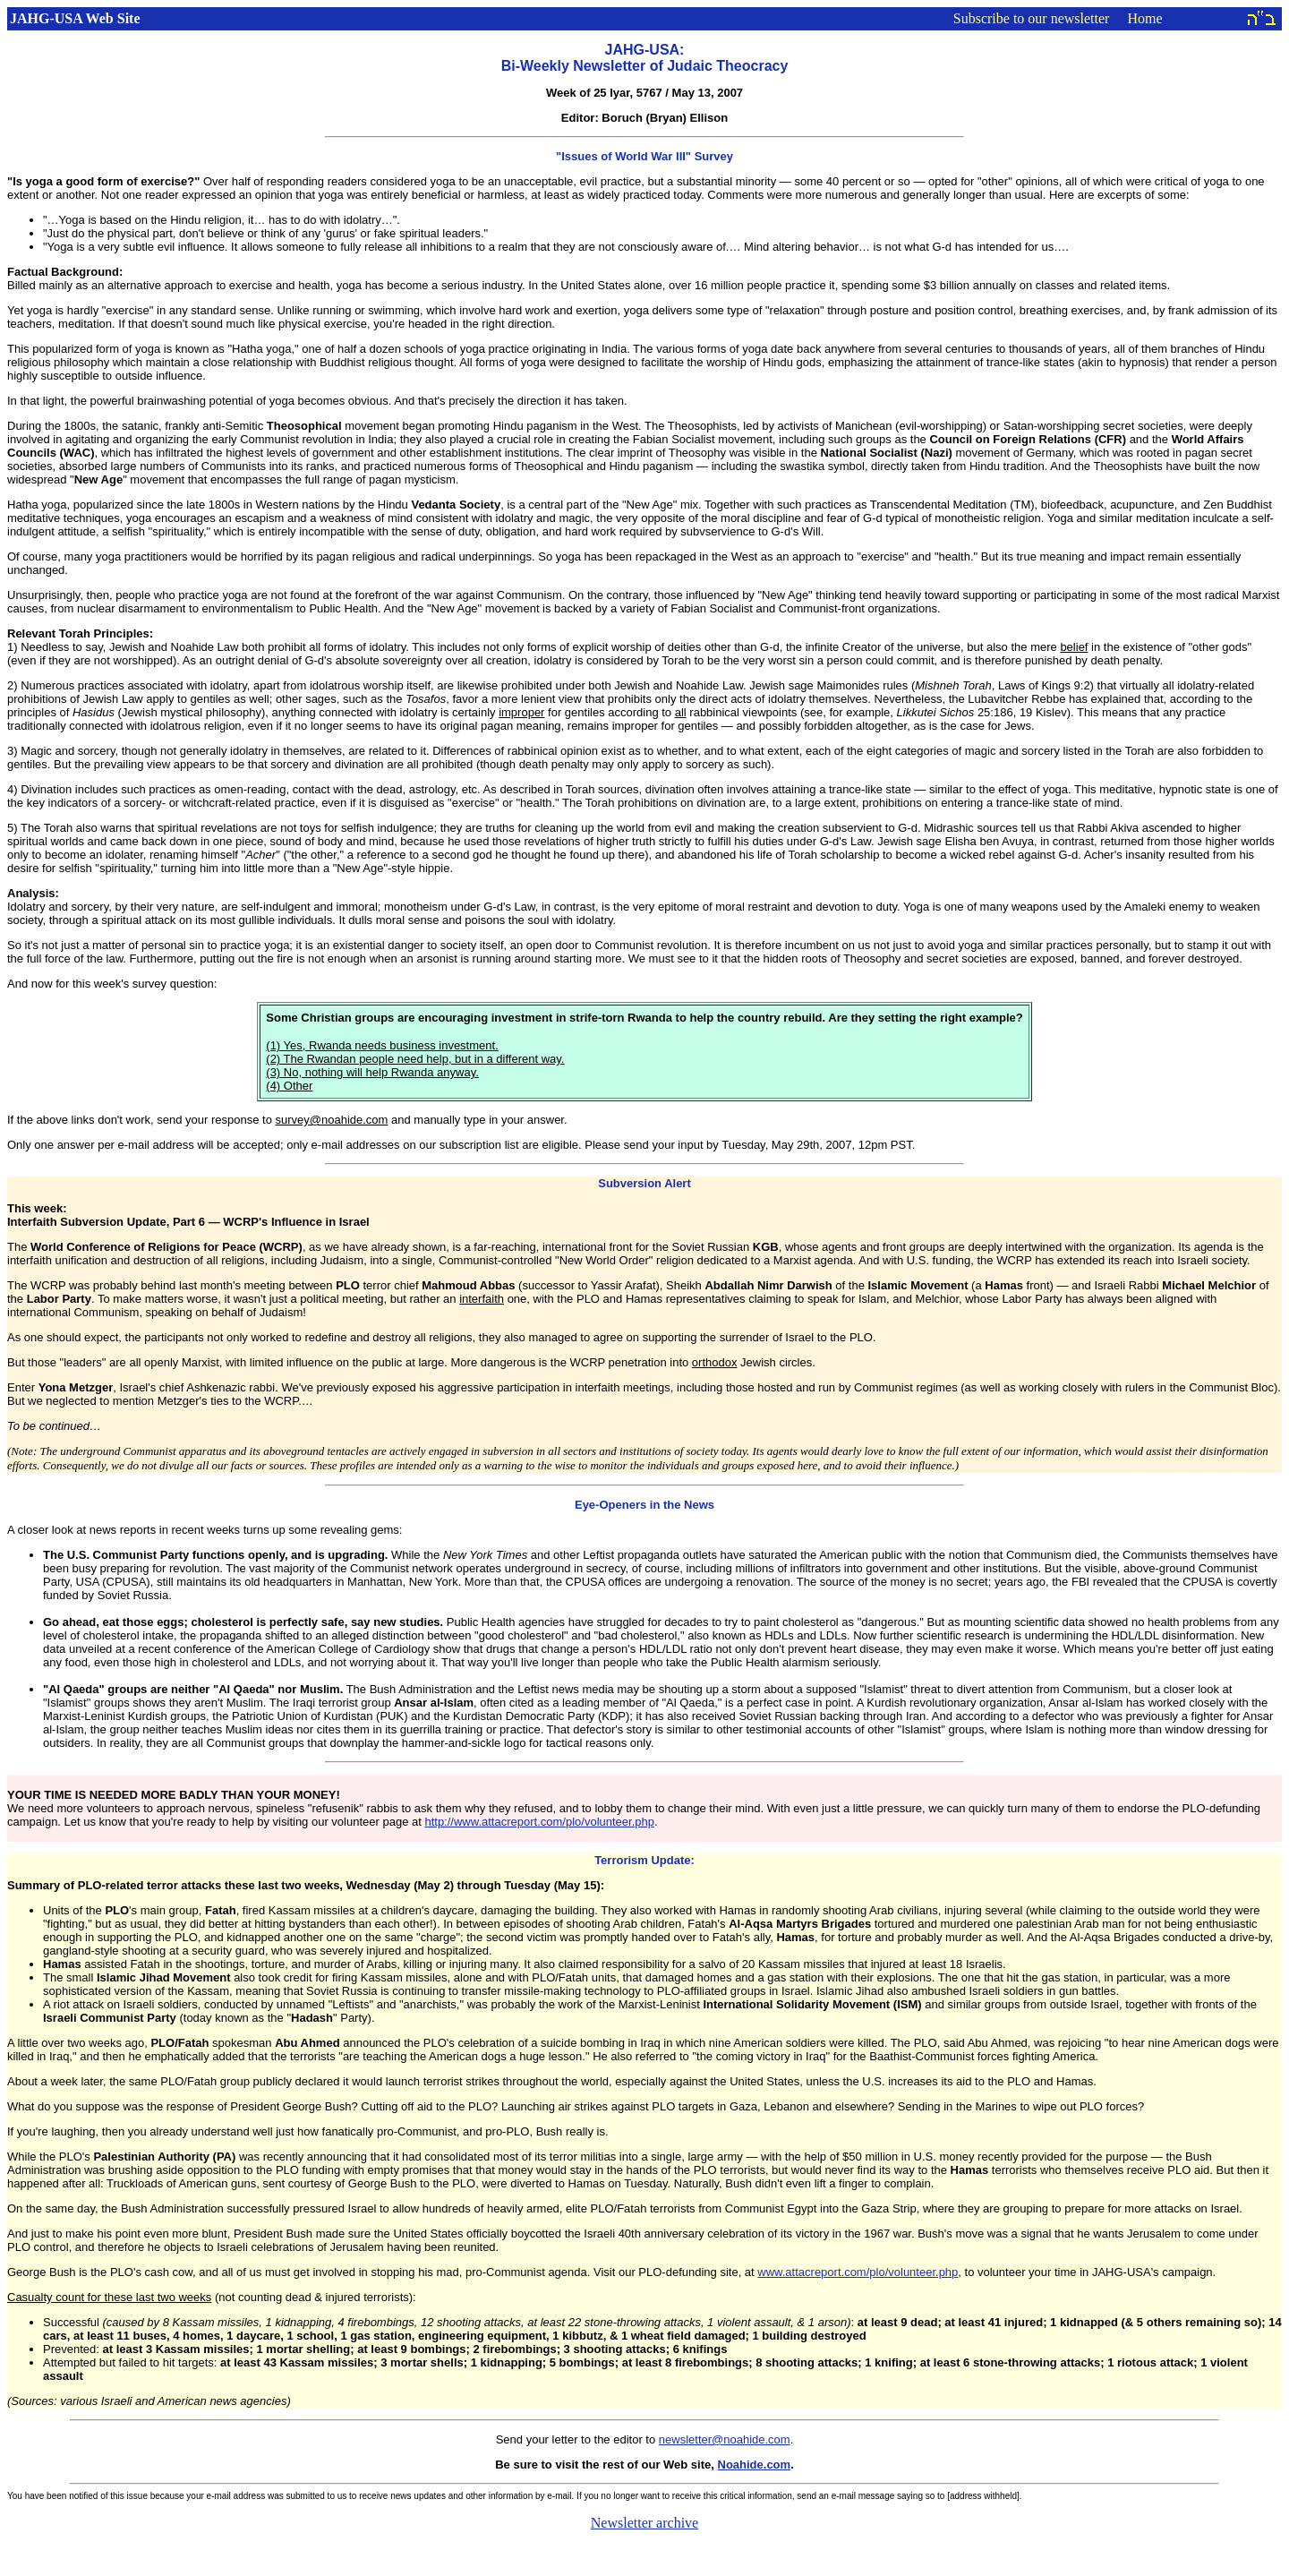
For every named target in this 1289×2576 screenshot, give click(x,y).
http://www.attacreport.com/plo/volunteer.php (539, 1821)
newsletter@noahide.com (724, 2439)
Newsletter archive (644, 2522)
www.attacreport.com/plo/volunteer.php (857, 2272)
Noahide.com (754, 2464)
